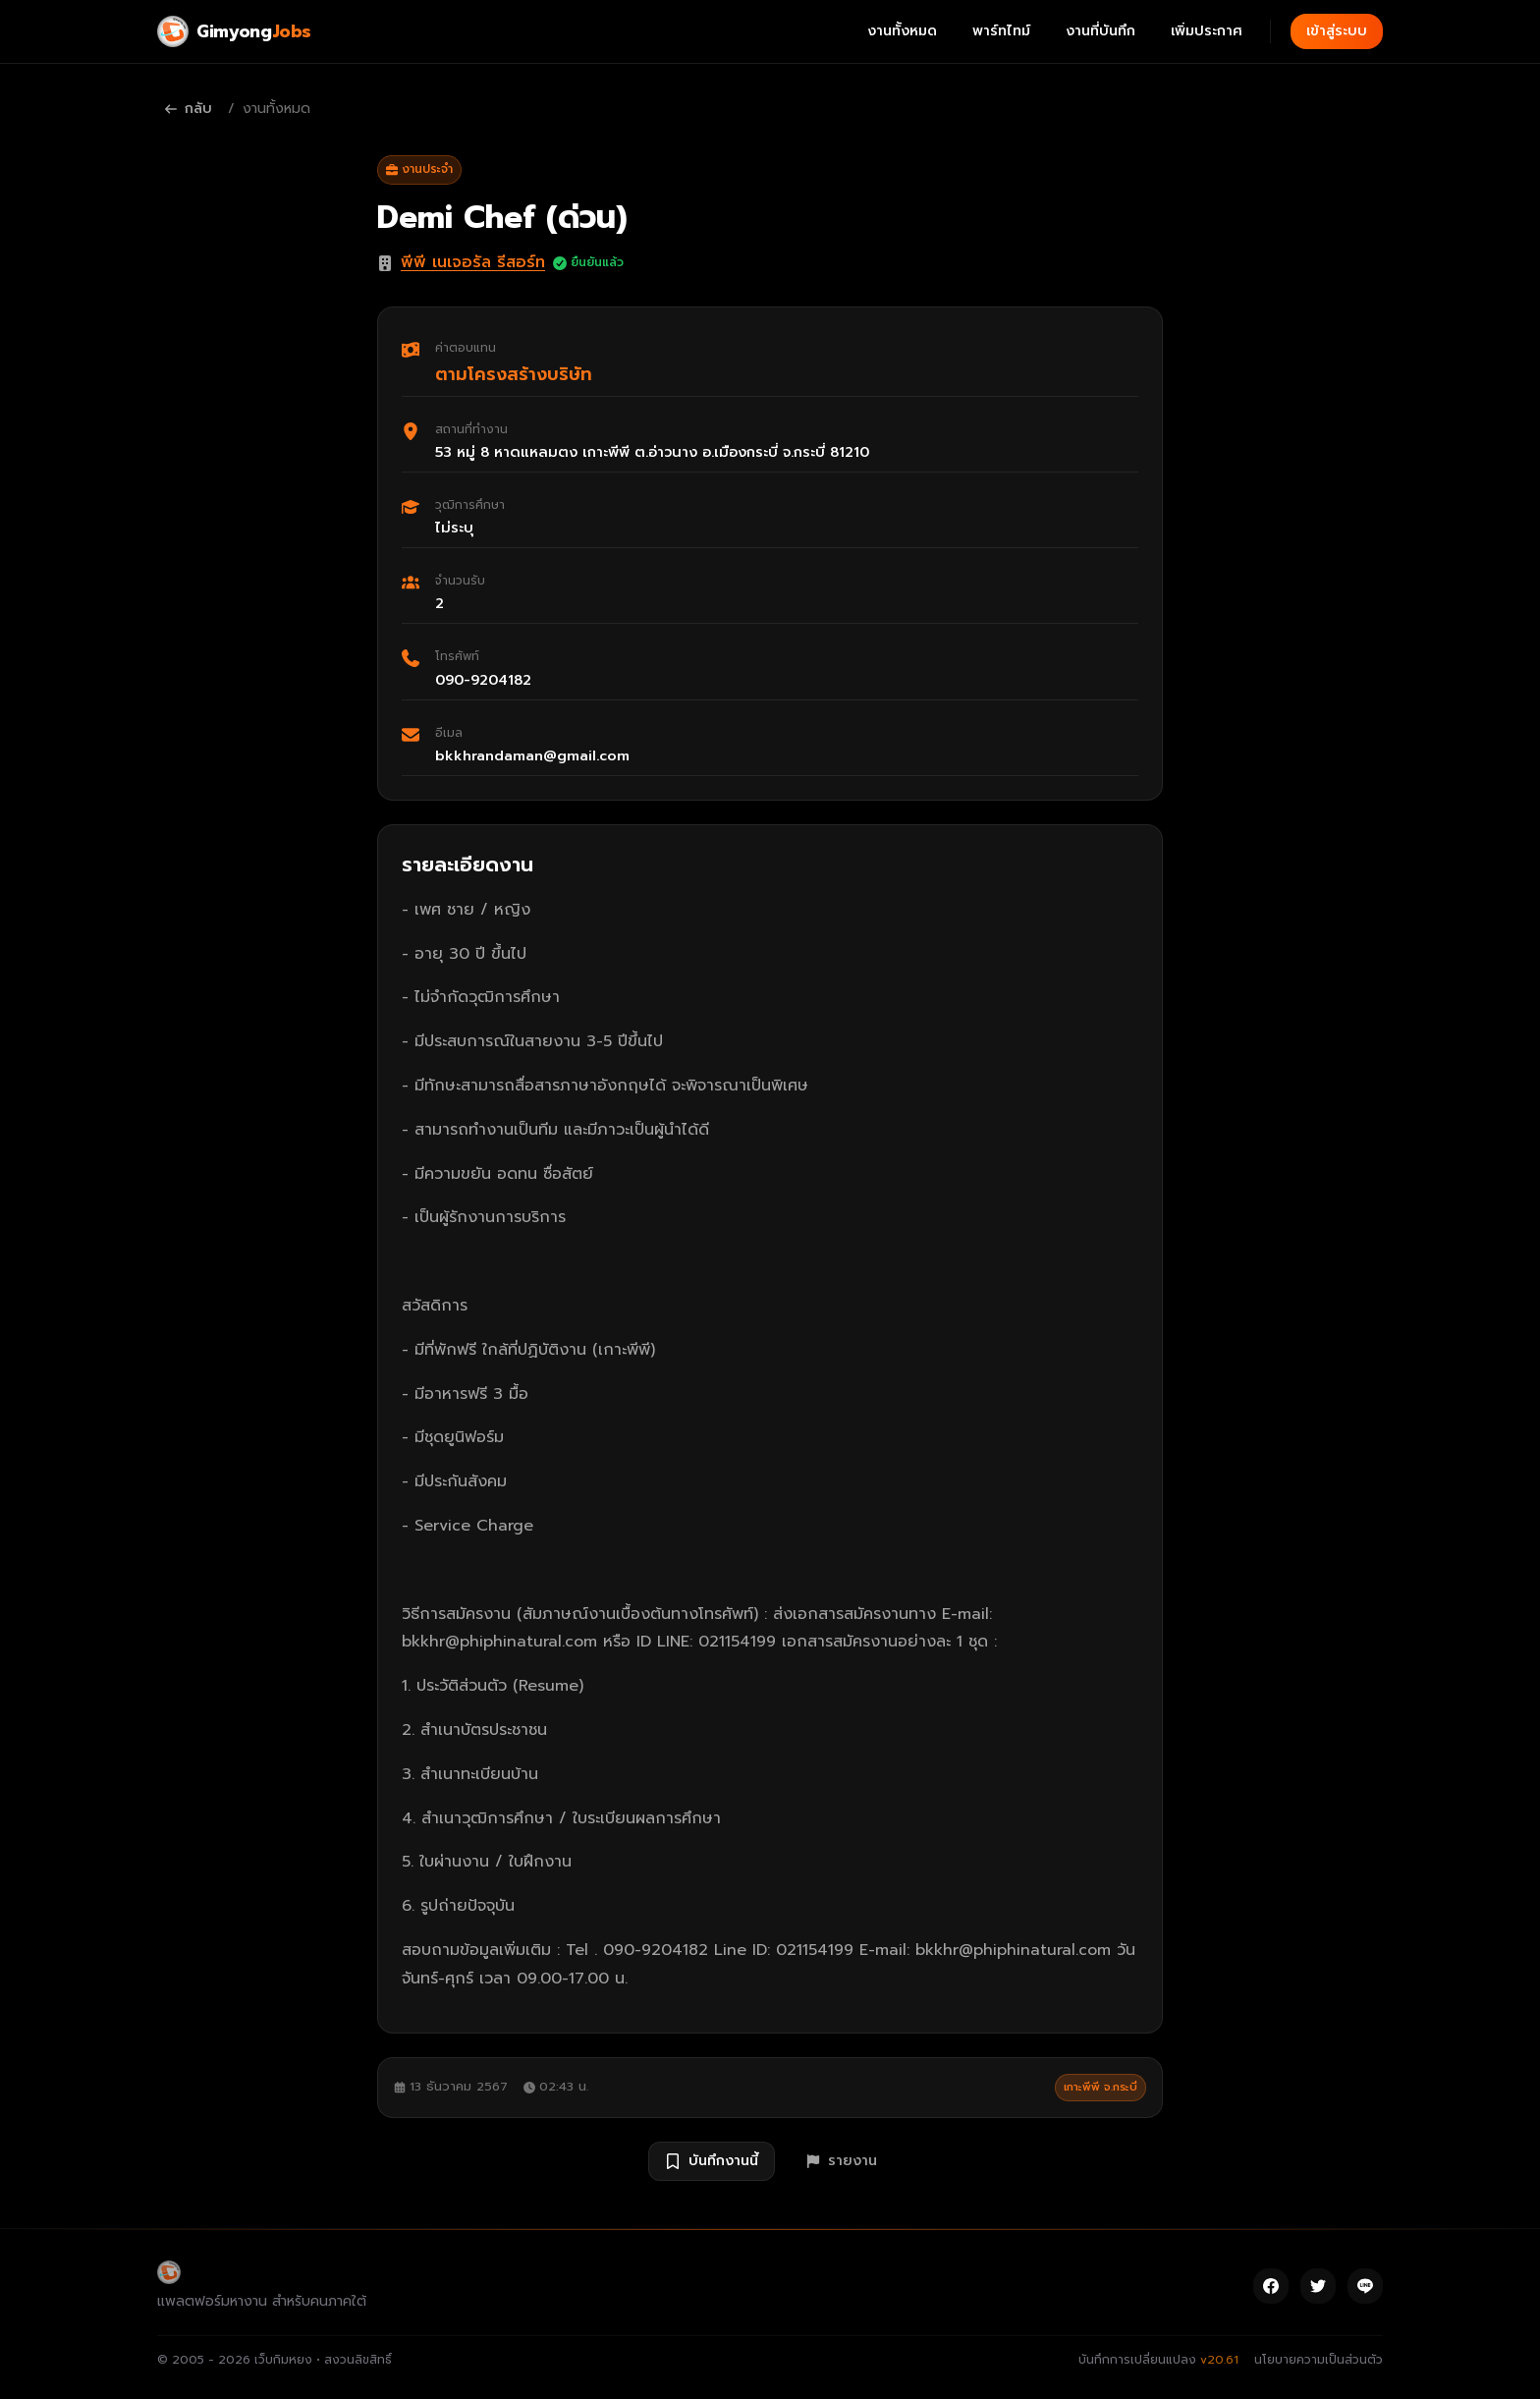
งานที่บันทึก (1100, 31)
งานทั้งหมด (902, 31)
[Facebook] (1271, 2286)
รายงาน (841, 2160)
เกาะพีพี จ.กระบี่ (1100, 2087)
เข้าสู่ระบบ (1336, 31)
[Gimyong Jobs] (234, 31)
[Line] (1365, 2286)
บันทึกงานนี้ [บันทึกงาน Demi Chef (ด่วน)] (711, 2160)
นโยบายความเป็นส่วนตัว (1318, 2360)
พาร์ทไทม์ (1001, 31)
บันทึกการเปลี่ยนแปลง (1158, 2360)
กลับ (188, 108)
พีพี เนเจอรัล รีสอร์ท (473, 262)
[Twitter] (1318, 2286)
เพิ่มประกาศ (1206, 31)
